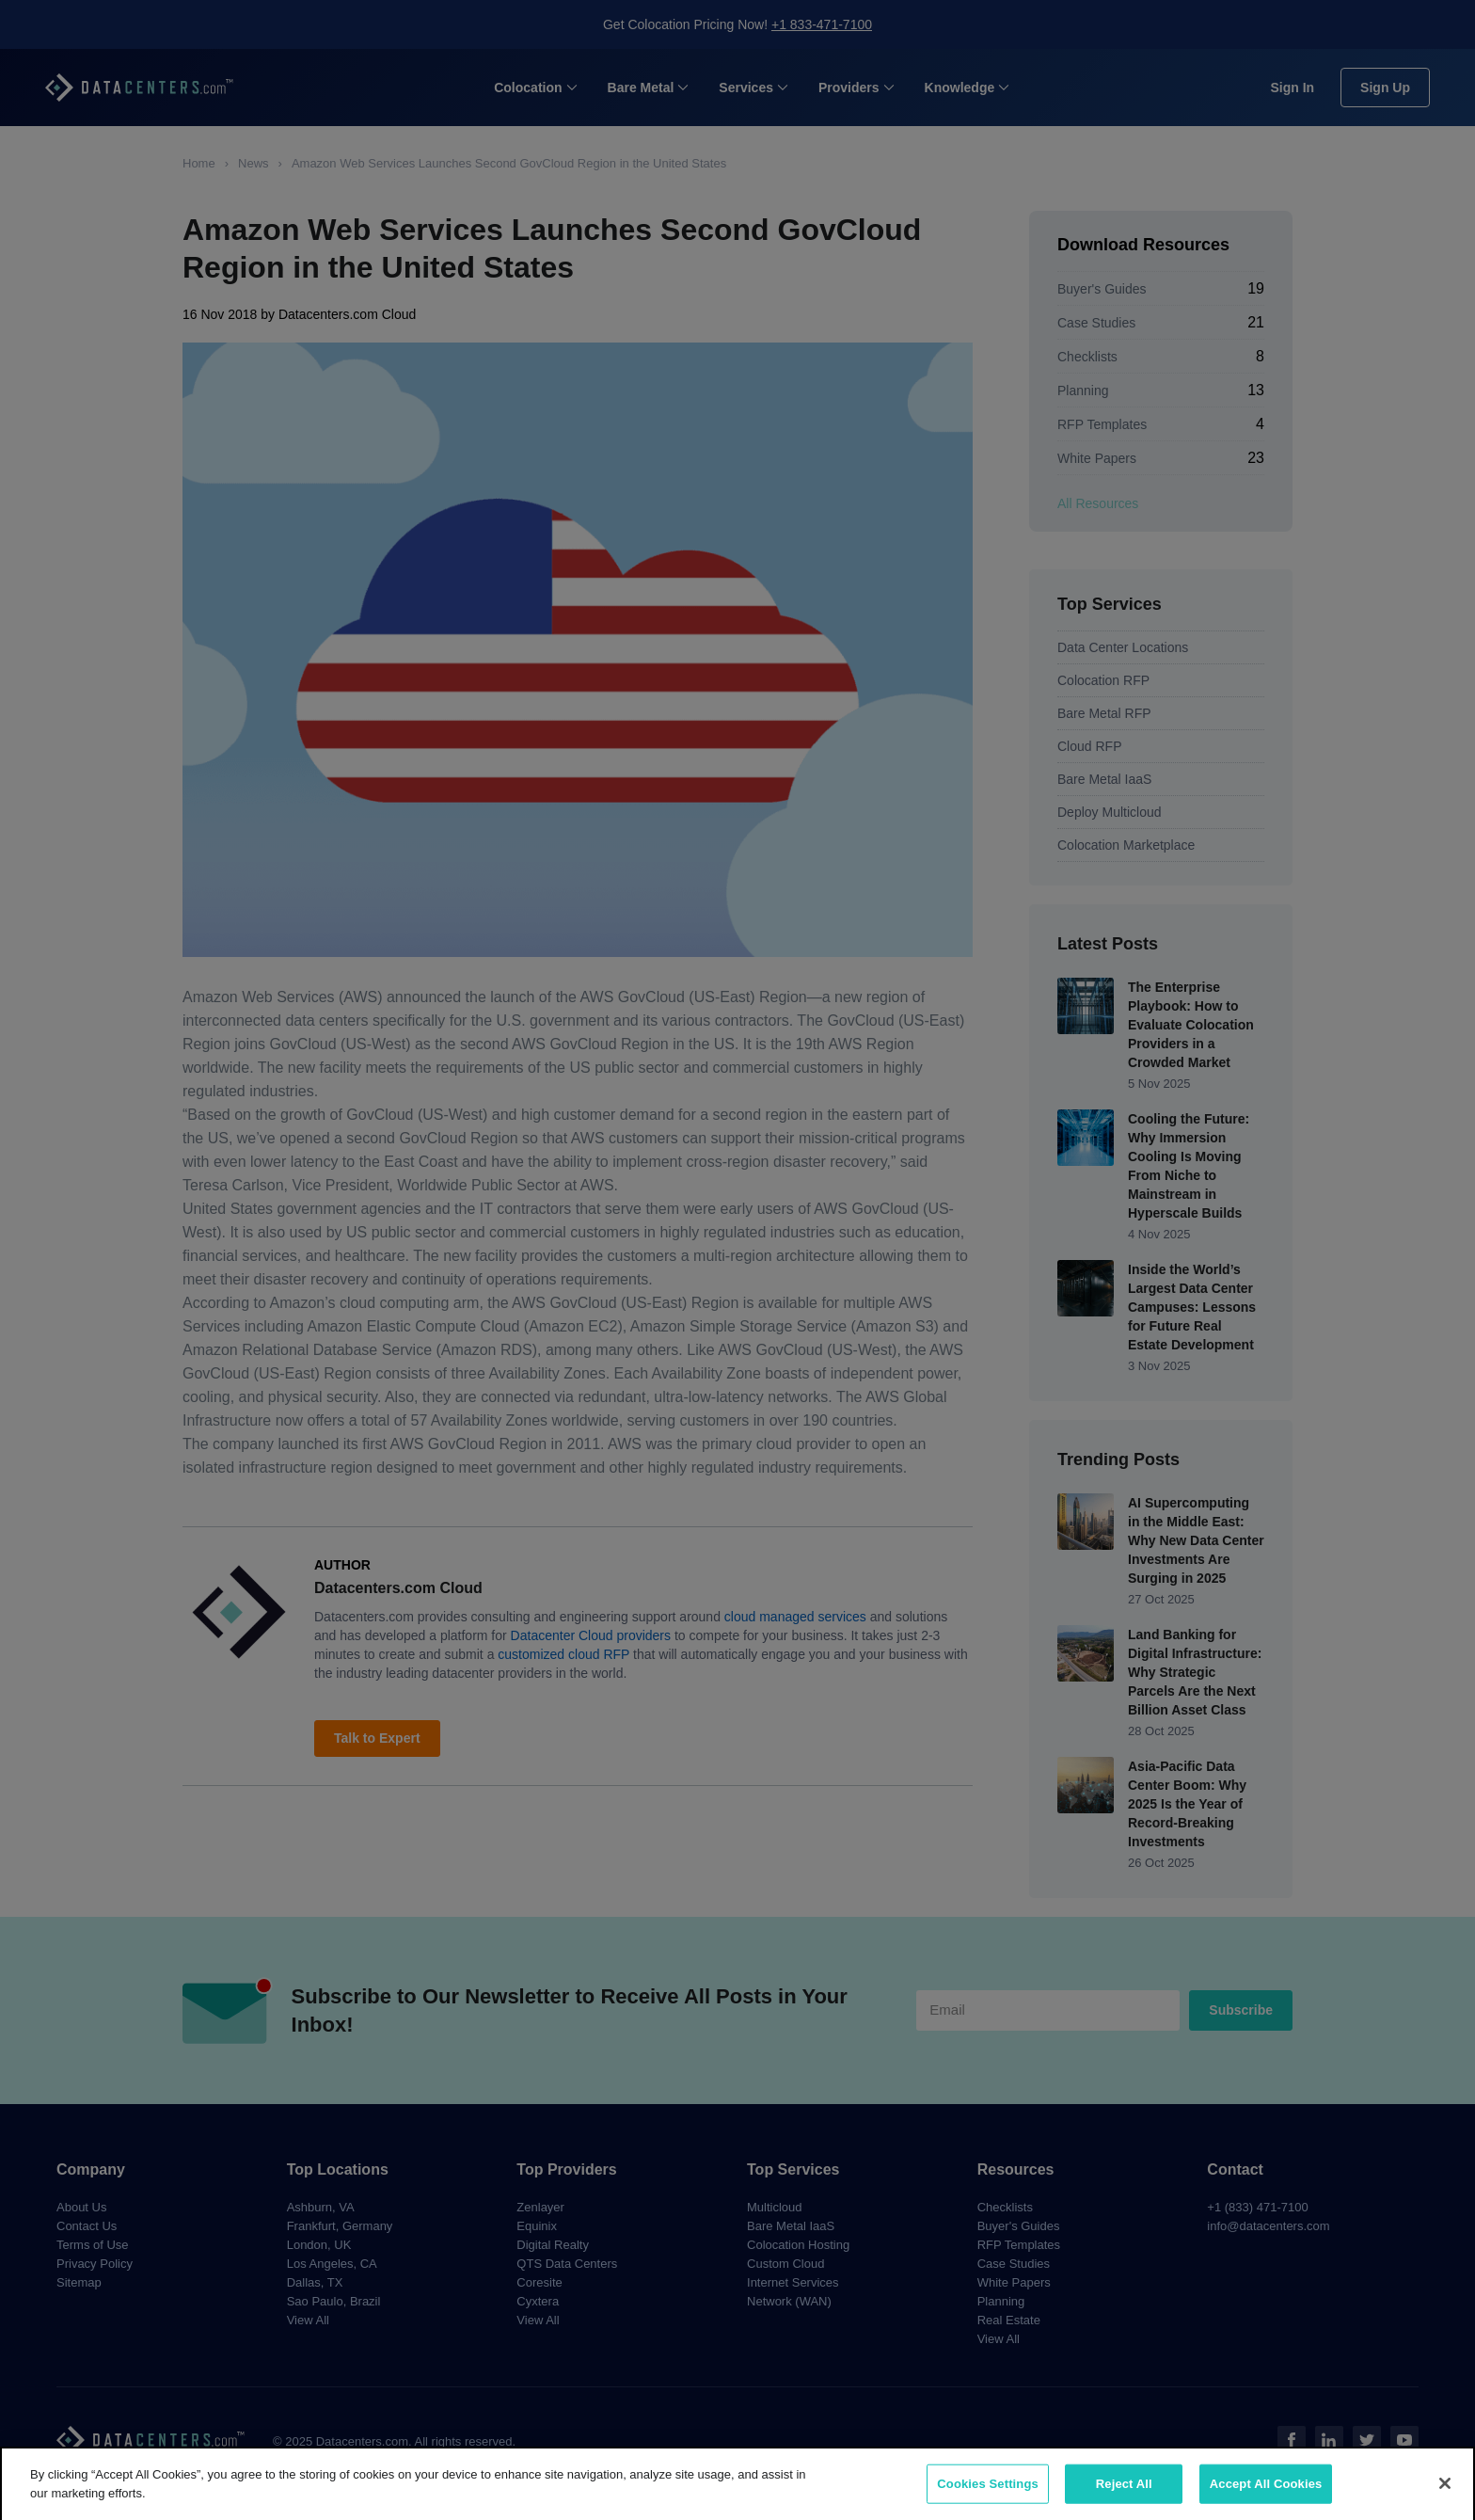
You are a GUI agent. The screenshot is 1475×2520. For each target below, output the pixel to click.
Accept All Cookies (1266, 2493)
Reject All (1124, 2493)
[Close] (1445, 2492)
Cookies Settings (988, 2493)
